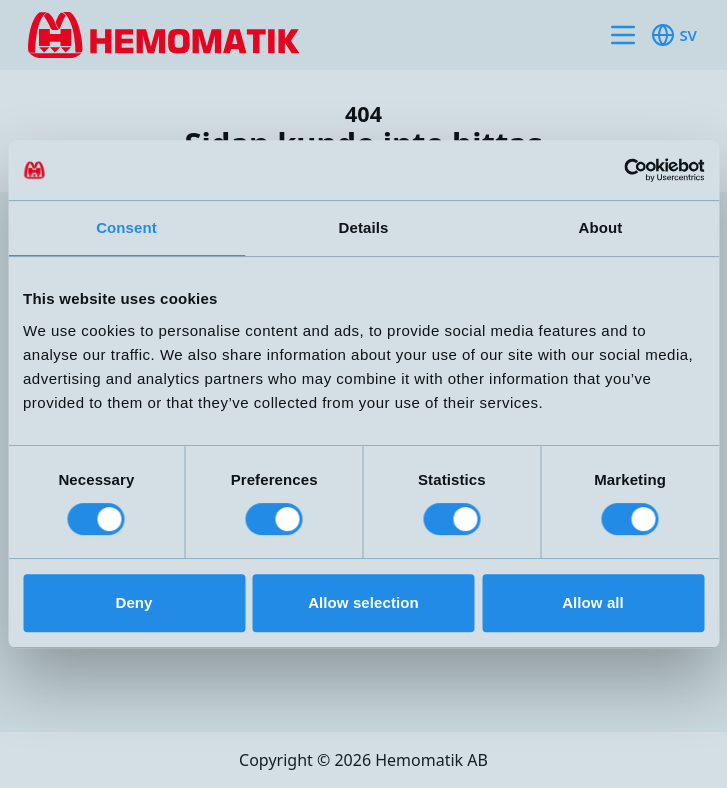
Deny (133, 602)
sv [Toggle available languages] (674, 35)
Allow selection (363, 602)
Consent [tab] (126, 227)
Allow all (593, 602)
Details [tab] (364, 227)
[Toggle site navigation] (623, 35)
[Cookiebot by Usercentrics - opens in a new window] (616, 170)
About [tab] (601, 227)
